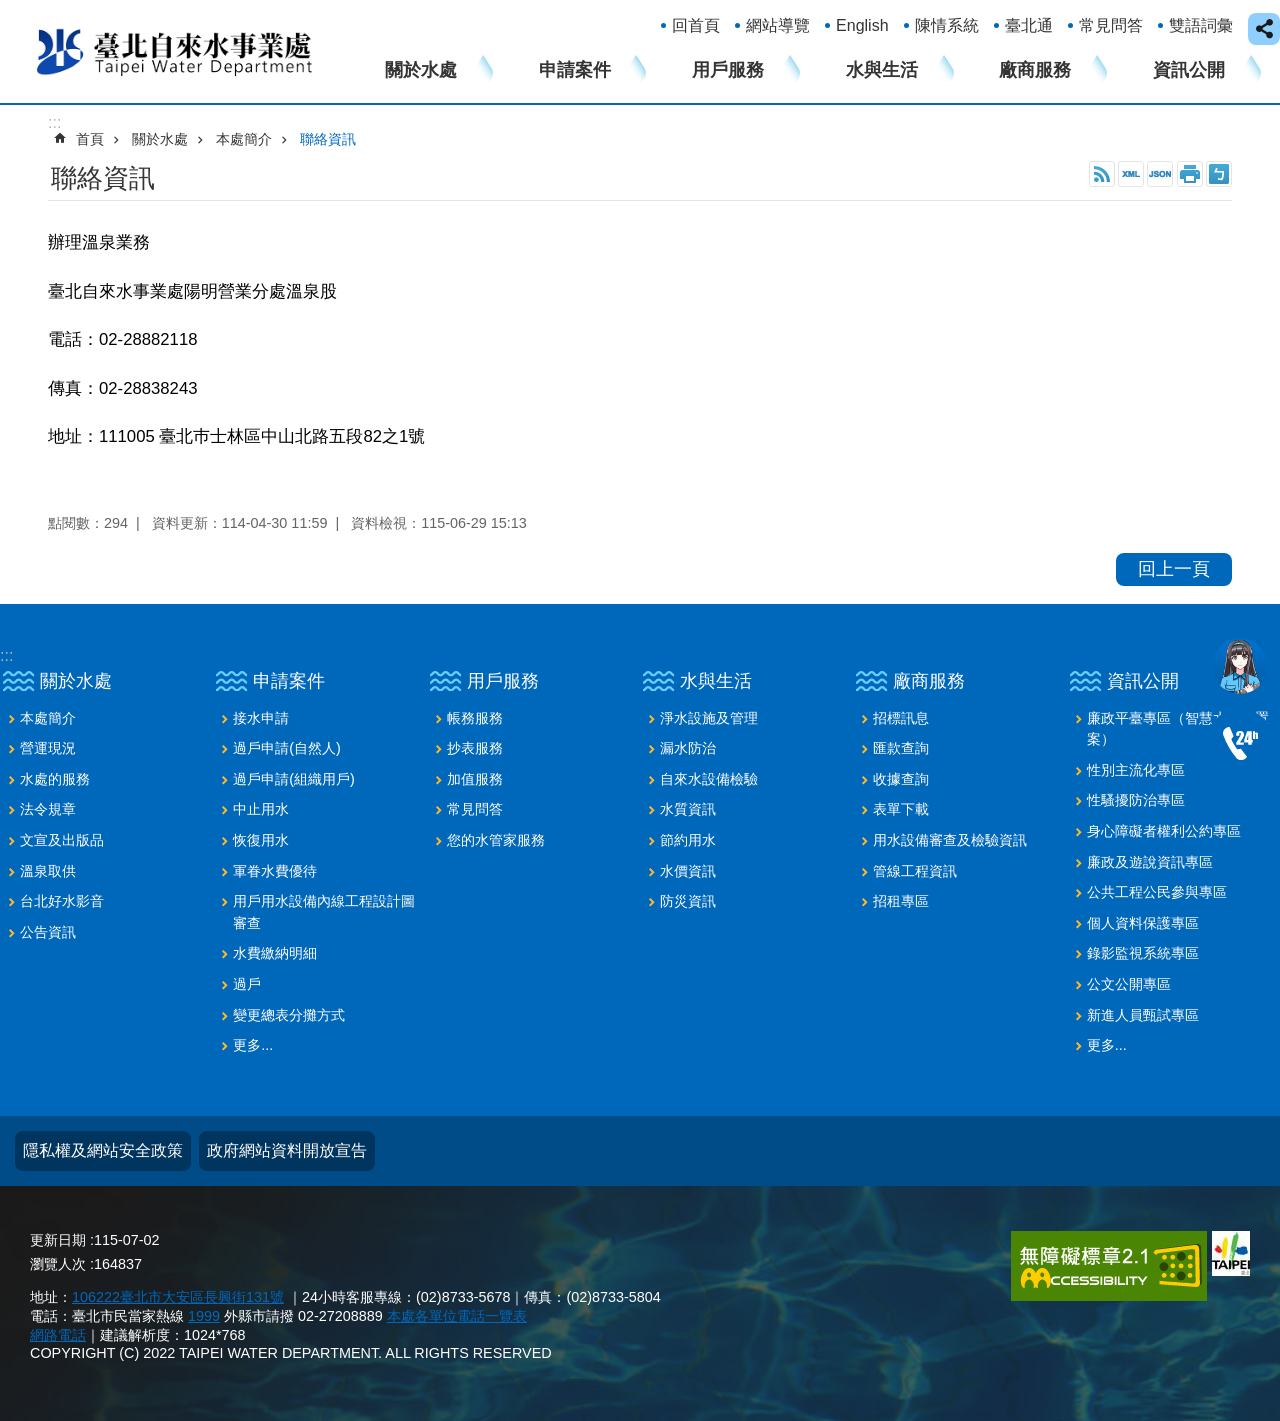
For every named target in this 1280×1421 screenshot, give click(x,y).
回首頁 (696, 25)
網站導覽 (778, 25)
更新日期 (58, 1240)
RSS (1102, 174)
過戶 (247, 984)
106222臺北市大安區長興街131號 (178, 1297)
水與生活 (882, 70)
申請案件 (575, 70)
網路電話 (58, 1335)
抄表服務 (475, 748)
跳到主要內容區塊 (10, 10)
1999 (204, 1316)
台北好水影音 (62, 901)
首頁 (90, 139)
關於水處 (421, 70)
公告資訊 (48, 932)
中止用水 (261, 809)
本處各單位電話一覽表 (457, 1316)
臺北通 (1029, 25)
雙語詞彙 (1201, 25)
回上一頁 (1174, 569)
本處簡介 (244, 139)
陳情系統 (947, 25)
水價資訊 (688, 871)
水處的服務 (55, 779)
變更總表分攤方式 (289, 1015)
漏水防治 (688, 748)
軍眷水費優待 (275, 871)
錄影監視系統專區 (1143, 953)
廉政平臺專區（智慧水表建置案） (1178, 729)
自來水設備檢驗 (709, 779)
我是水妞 (1240, 666)
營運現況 (48, 748)
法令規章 (48, 809)
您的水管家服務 (496, 840)
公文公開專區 (1129, 984)
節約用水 (688, 840)
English (862, 25)
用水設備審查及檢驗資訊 (950, 840)
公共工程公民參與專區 (1157, 892)
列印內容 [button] (1190, 174)
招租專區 (901, 901)
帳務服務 (475, 718)
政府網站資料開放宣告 (287, 1150)
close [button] (1264, 29)
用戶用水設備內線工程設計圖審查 (324, 912)
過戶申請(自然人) (287, 748)
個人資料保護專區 (1143, 923)
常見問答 (1111, 25)
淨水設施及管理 (709, 718)
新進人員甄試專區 (1143, 1015)
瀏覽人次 (58, 1264)
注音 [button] (1219, 174)
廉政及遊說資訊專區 (1150, 862)
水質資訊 (688, 809)
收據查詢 (901, 779)
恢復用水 (261, 840)
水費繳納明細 (275, 953)
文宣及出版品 (62, 840)
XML (1131, 174)
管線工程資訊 (915, 871)
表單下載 (901, 809)
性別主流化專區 (1136, 770)
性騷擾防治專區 (1136, 800)
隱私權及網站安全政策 (103, 1150)
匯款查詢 (901, 748)
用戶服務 (728, 70)
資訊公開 (1189, 70)
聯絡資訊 (328, 139)
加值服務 (475, 779)
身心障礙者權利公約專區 (1164, 831)
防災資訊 (688, 901)
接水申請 (261, 718)
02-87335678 (1240, 744)
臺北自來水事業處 (175, 51)
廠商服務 (1035, 70)
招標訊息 (901, 718)
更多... (253, 1045)
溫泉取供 (48, 871)
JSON (1160, 174)
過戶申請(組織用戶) (294, 779)
